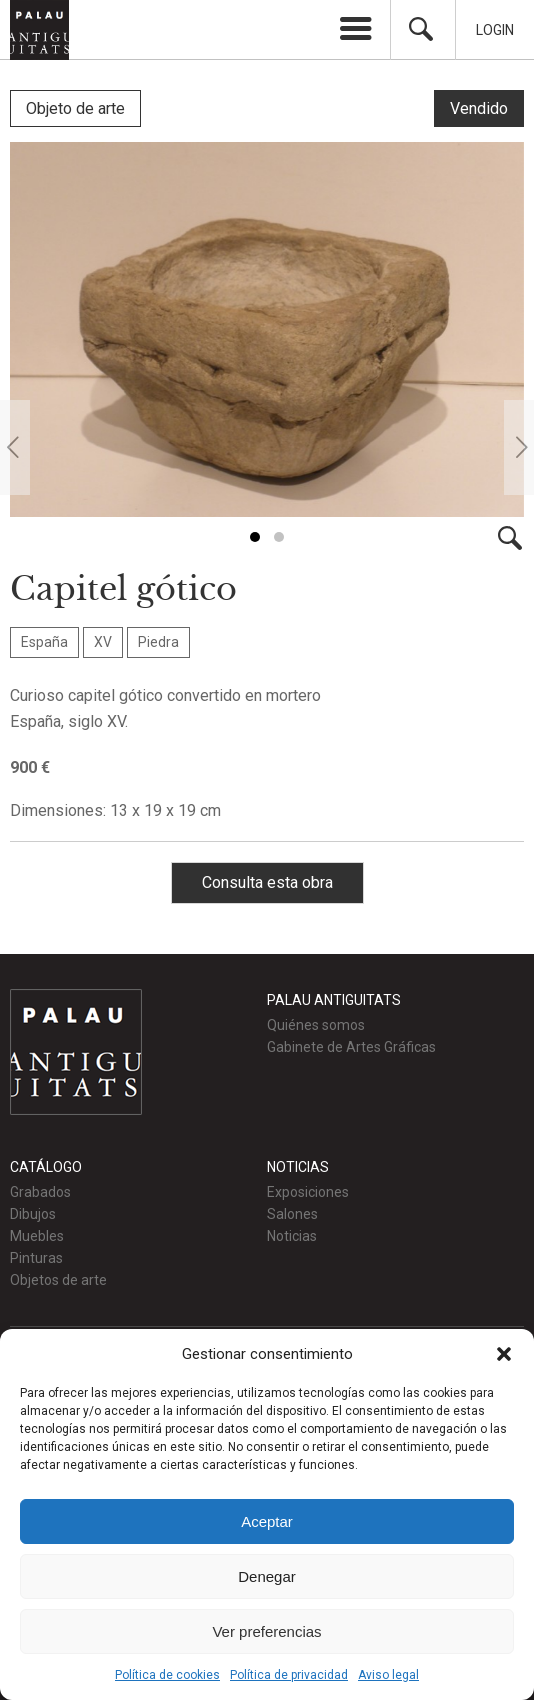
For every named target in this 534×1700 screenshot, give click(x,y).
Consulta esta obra (267, 880)
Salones (292, 1212)
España (44, 640)
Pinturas (36, 1256)
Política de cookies (167, 1675)
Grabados (40, 1190)
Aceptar (267, 1521)
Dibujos (33, 1212)
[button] (504, 1354)
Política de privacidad (289, 1675)
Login (495, 30)
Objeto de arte (75, 108)
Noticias (292, 1234)
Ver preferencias (266, 1631)
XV (103, 640)
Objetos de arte (58, 1278)
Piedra (158, 640)
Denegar (267, 1576)
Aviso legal (388, 1675)
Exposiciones (308, 1190)
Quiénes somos (316, 1023)
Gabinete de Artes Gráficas (351, 1045)
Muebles (37, 1234)
